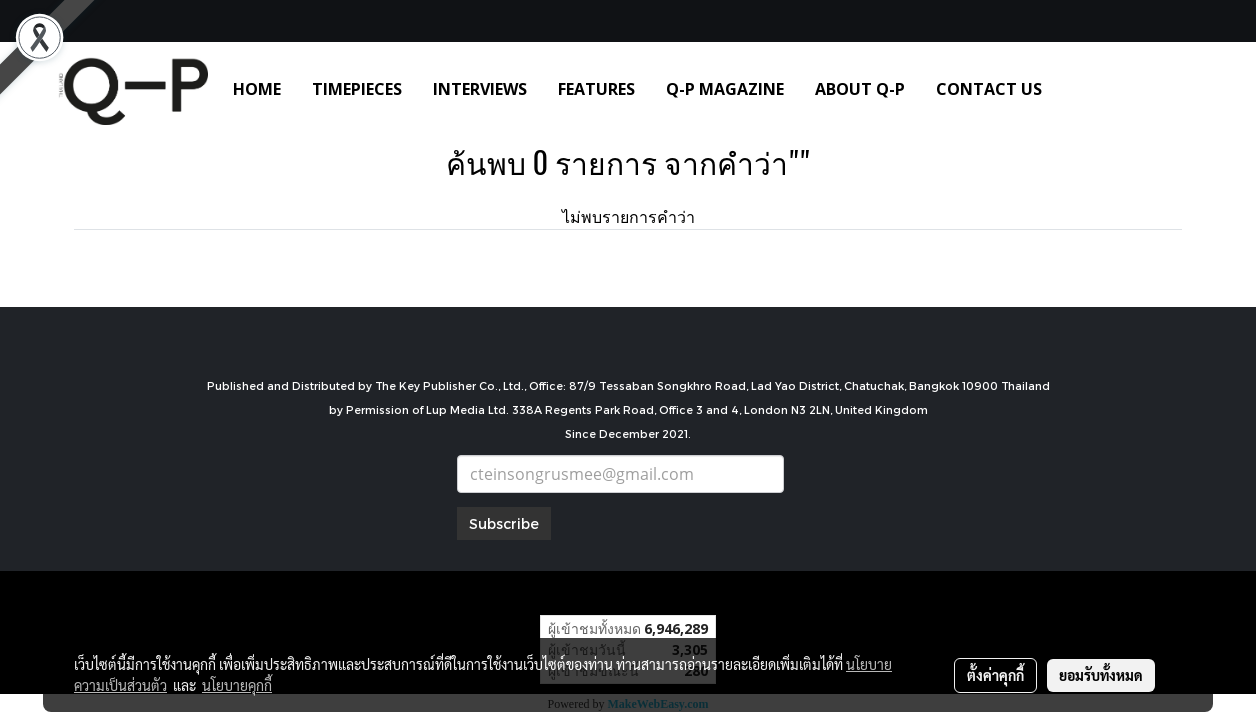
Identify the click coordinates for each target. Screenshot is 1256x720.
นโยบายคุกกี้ (237, 685)
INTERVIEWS (480, 89)
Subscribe (504, 523)
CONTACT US (989, 89)
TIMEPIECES (357, 89)
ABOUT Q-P (860, 89)
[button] (1087, 89)
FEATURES (596, 89)
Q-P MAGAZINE (725, 89)
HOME (257, 89)
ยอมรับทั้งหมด (1101, 675)
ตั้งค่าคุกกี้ (995, 675)
